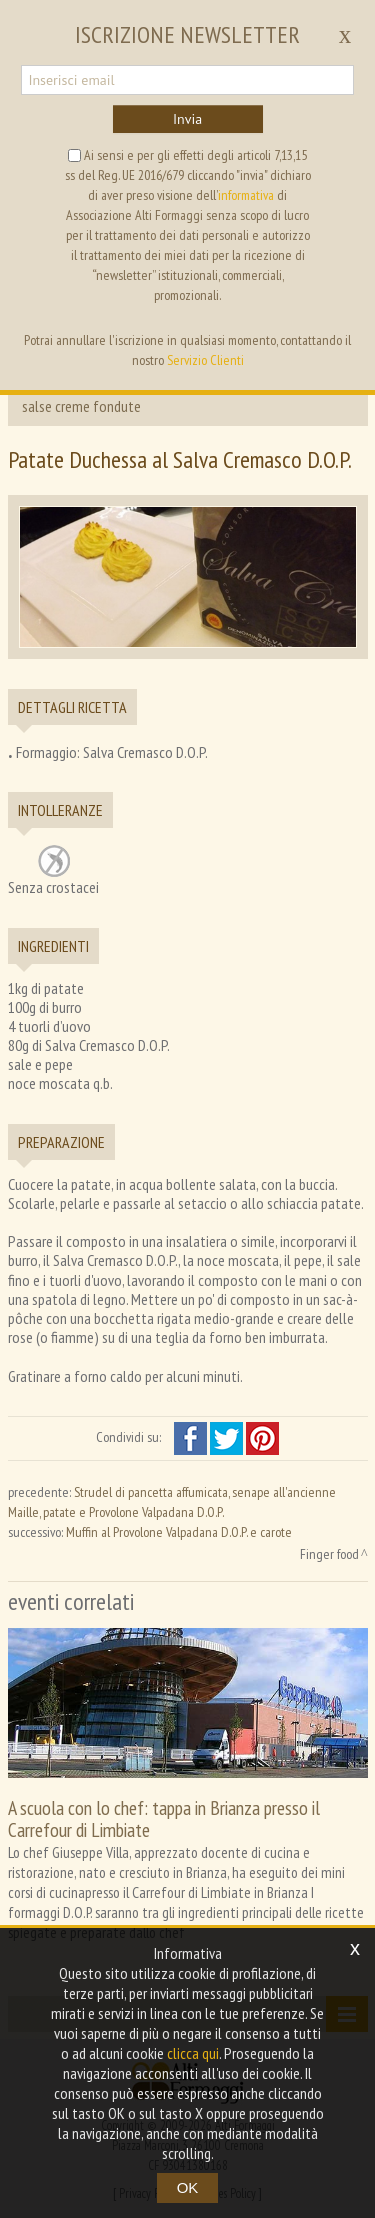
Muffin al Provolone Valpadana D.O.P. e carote (179, 1532)
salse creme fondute (81, 406)
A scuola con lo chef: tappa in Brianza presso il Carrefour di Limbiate (164, 1818)
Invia (187, 119)
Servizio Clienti (205, 360)
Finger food (329, 1554)
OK (188, 2187)
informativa (246, 195)
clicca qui (193, 2053)
